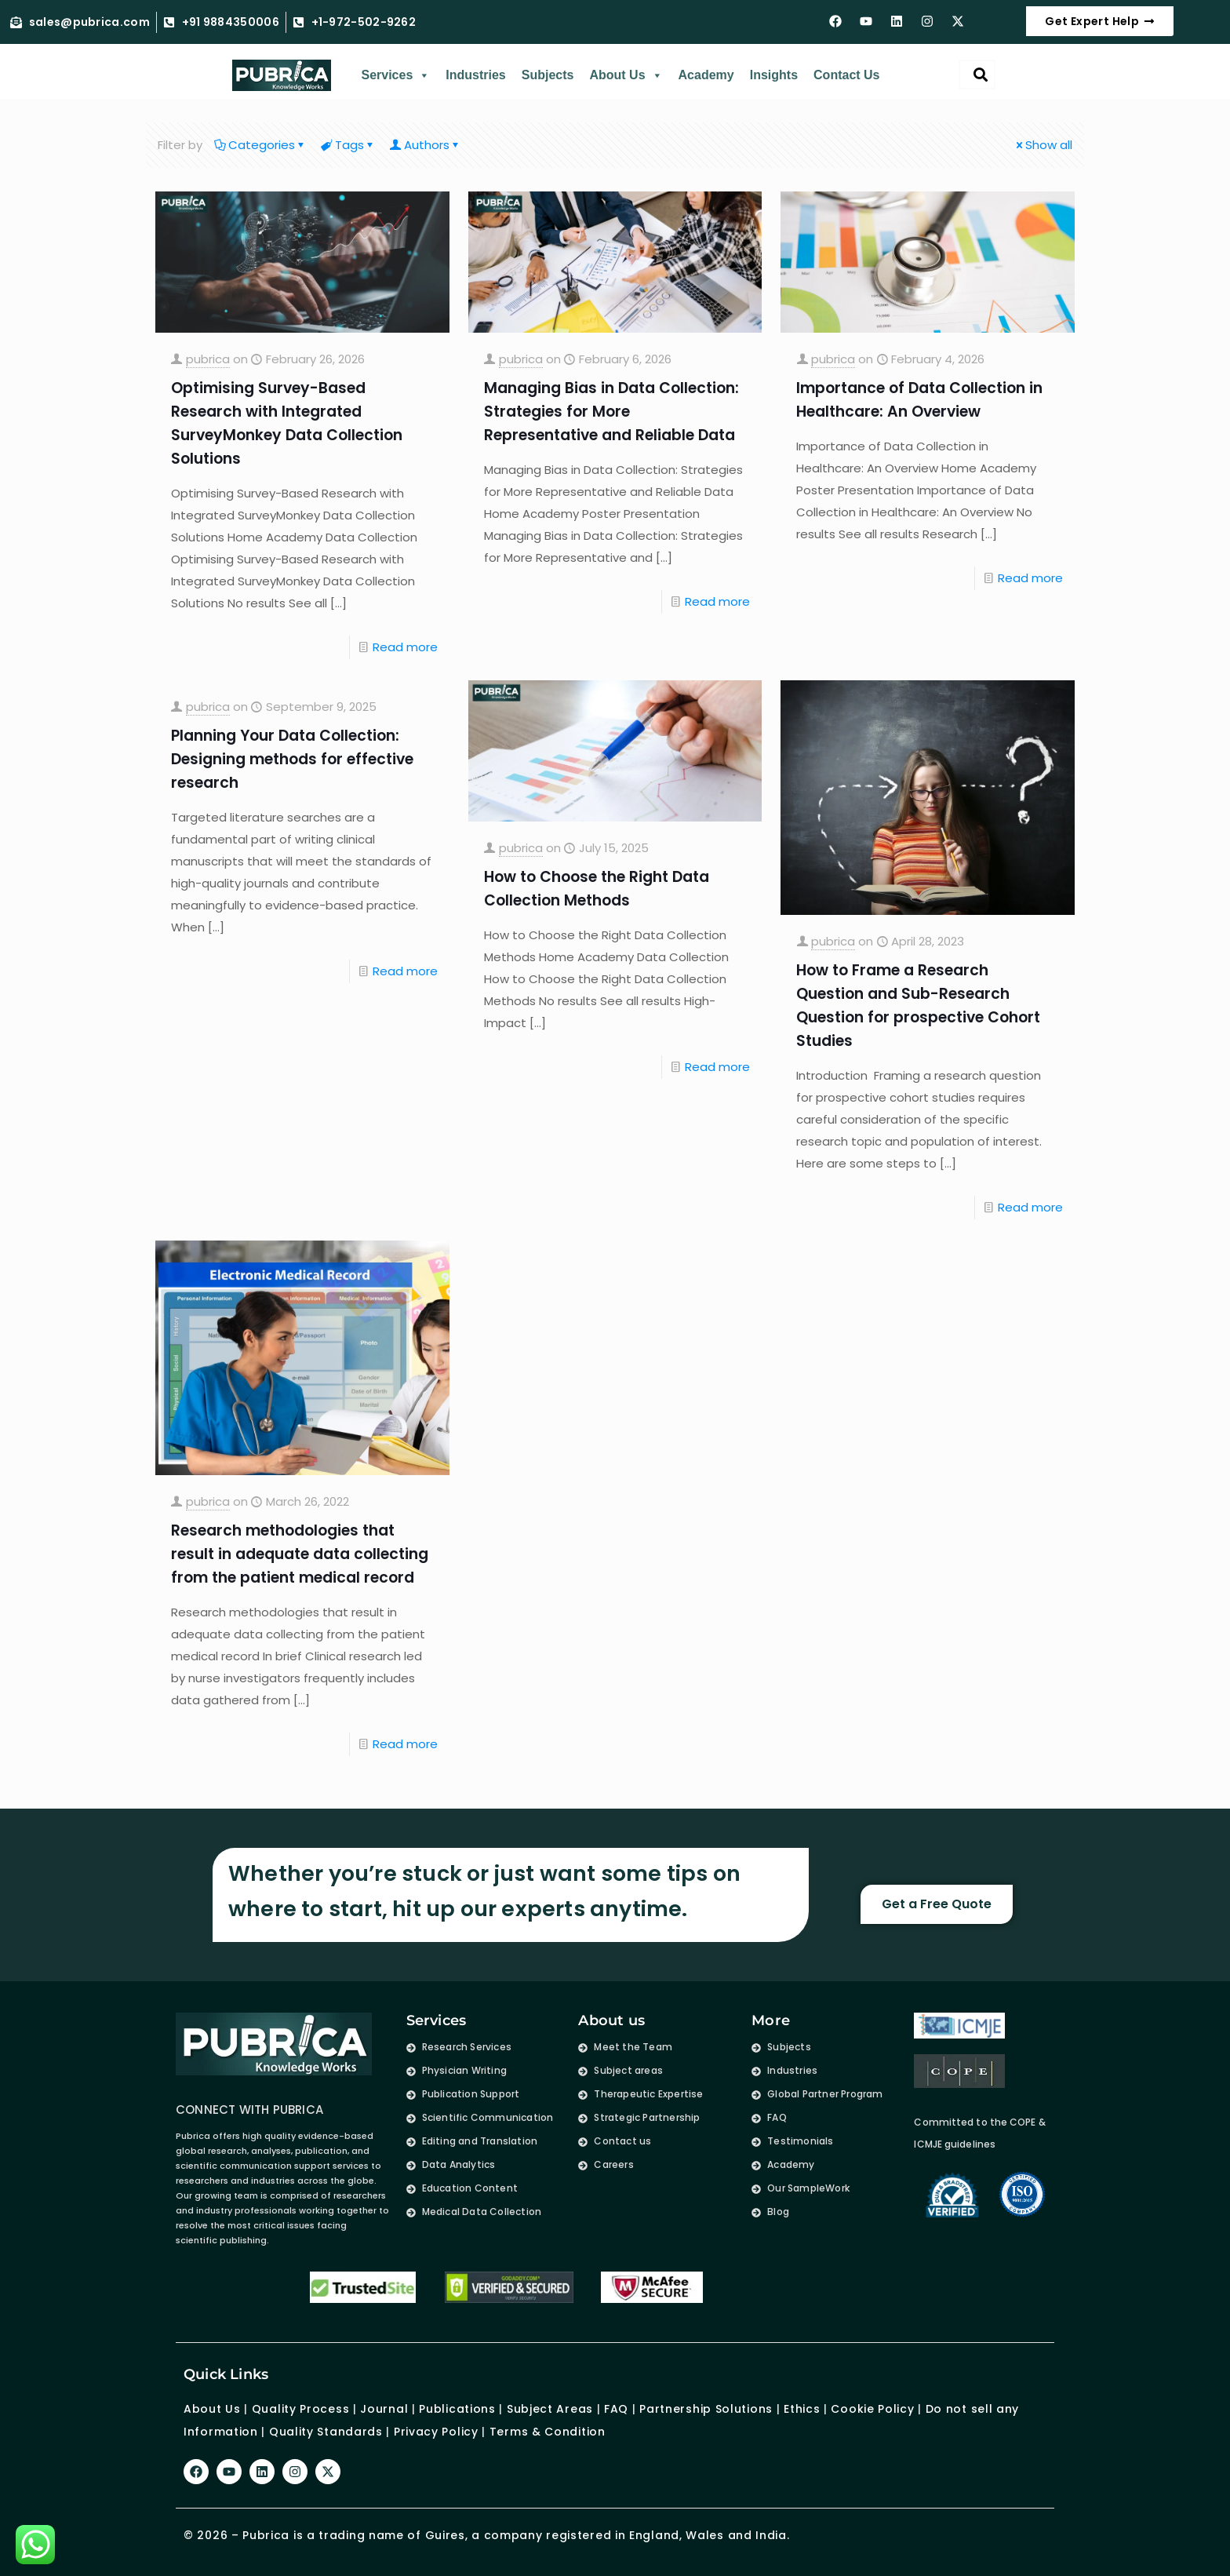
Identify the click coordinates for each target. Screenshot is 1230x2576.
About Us (625, 75)
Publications (457, 2409)
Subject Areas (550, 2409)
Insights (774, 75)
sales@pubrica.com (89, 23)
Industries (475, 75)
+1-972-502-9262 (364, 23)
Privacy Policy (436, 2431)
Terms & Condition (547, 2431)
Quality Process (301, 2409)
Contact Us (846, 75)
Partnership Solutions (706, 2409)
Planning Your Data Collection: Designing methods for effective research (292, 759)
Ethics (800, 2409)
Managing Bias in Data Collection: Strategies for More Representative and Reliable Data (611, 411)
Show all (1042, 145)
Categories (260, 145)
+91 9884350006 (230, 23)
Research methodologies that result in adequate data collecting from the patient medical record (299, 1554)
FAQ (616, 2409)
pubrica (208, 359)
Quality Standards (326, 2431)
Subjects (548, 75)
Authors (425, 145)
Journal (384, 2409)
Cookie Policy (872, 2409)
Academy (706, 75)
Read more (405, 647)
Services (395, 75)
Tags (348, 145)
